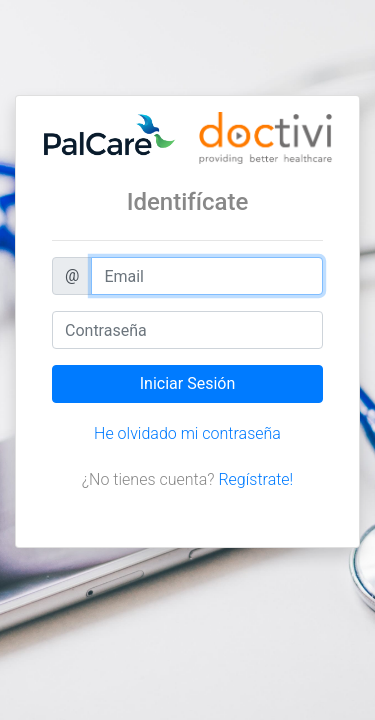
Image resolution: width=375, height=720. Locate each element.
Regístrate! (255, 479)
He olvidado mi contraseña (187, 433)
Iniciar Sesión (188, 383)
